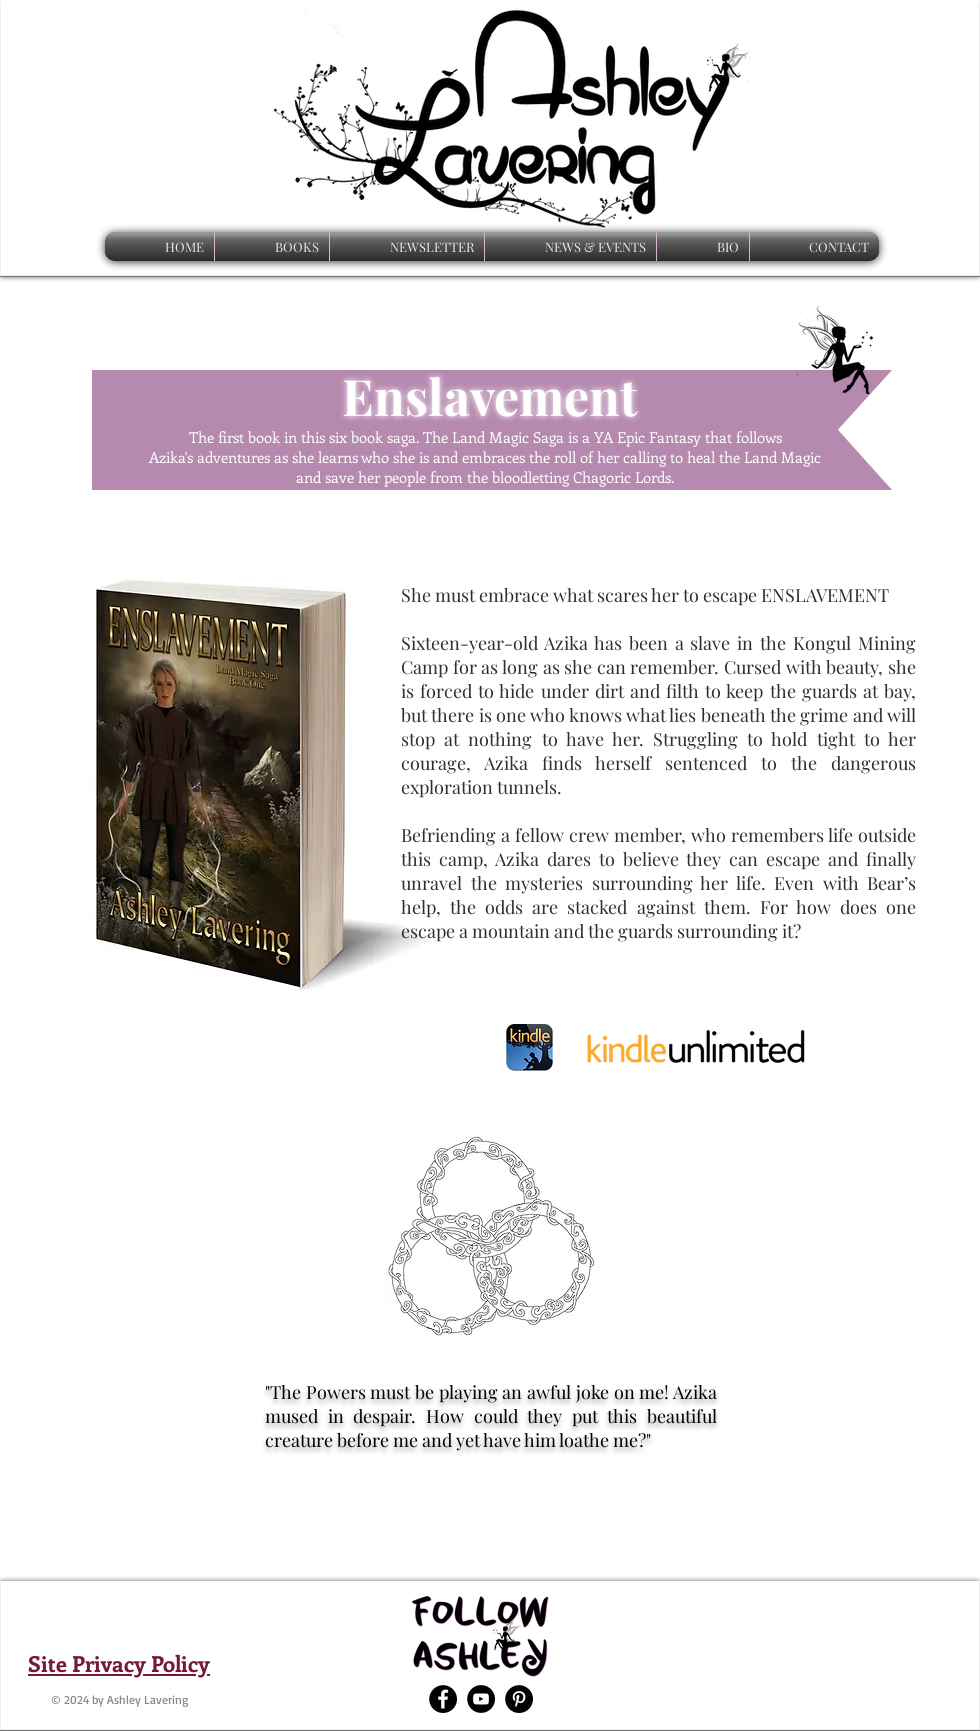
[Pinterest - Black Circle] (519, 1699)
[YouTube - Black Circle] (481, 1699)
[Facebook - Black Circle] (443, 1699)
